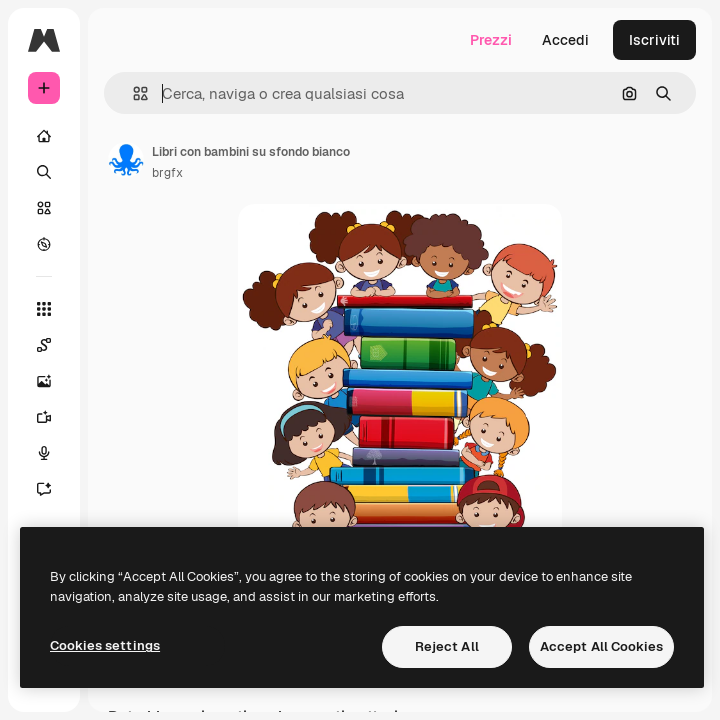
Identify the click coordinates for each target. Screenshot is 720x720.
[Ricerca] (44, 172)
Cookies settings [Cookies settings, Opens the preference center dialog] (105, 645)
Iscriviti (654, 40)
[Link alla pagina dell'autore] (126, 160)
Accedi (565, 40)
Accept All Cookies (601, 646)
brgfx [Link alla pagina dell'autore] (167, 173)
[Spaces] (44, 345)
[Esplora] (44, 244)
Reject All (447, 646)
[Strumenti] (44, 309)
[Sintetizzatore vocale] (44, 453)
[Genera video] (44, 417)
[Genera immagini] (44, 381)
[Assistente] (44, 489)
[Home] (44, 136)
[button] (132, 93)
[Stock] (44, 208)
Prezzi (491, 40)
